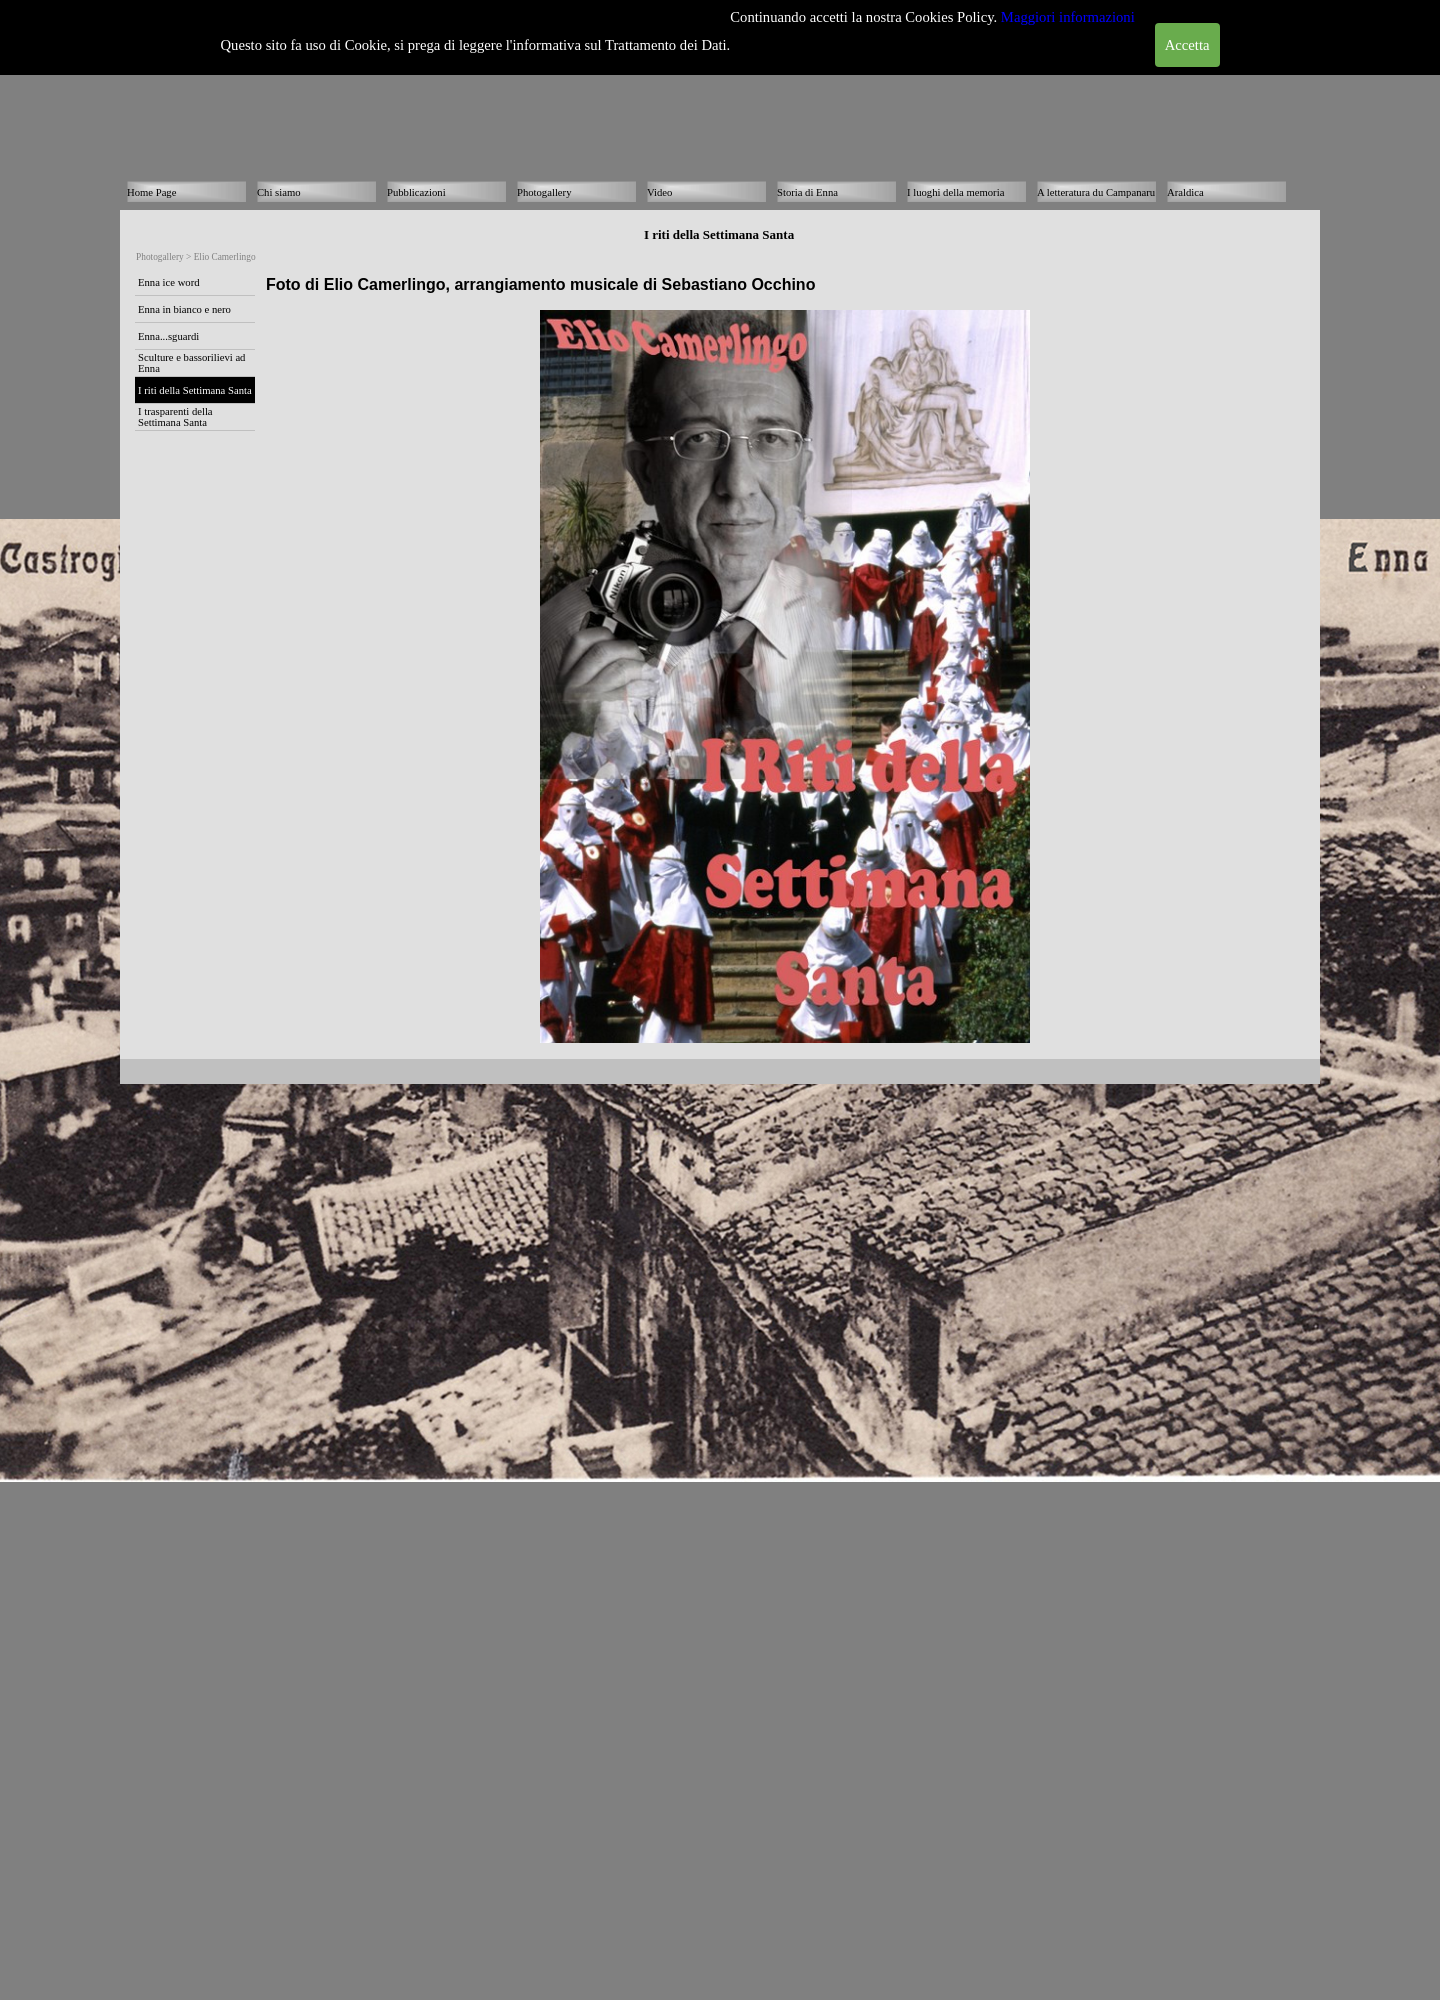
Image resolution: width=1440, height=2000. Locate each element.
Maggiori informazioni (1068, 17)
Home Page (151, 192)
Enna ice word (169, 282)
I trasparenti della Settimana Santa (175, 417)
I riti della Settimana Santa (195, 390)
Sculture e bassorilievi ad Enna (191, 363)
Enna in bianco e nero (184, 309)
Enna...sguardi (168, 336)
